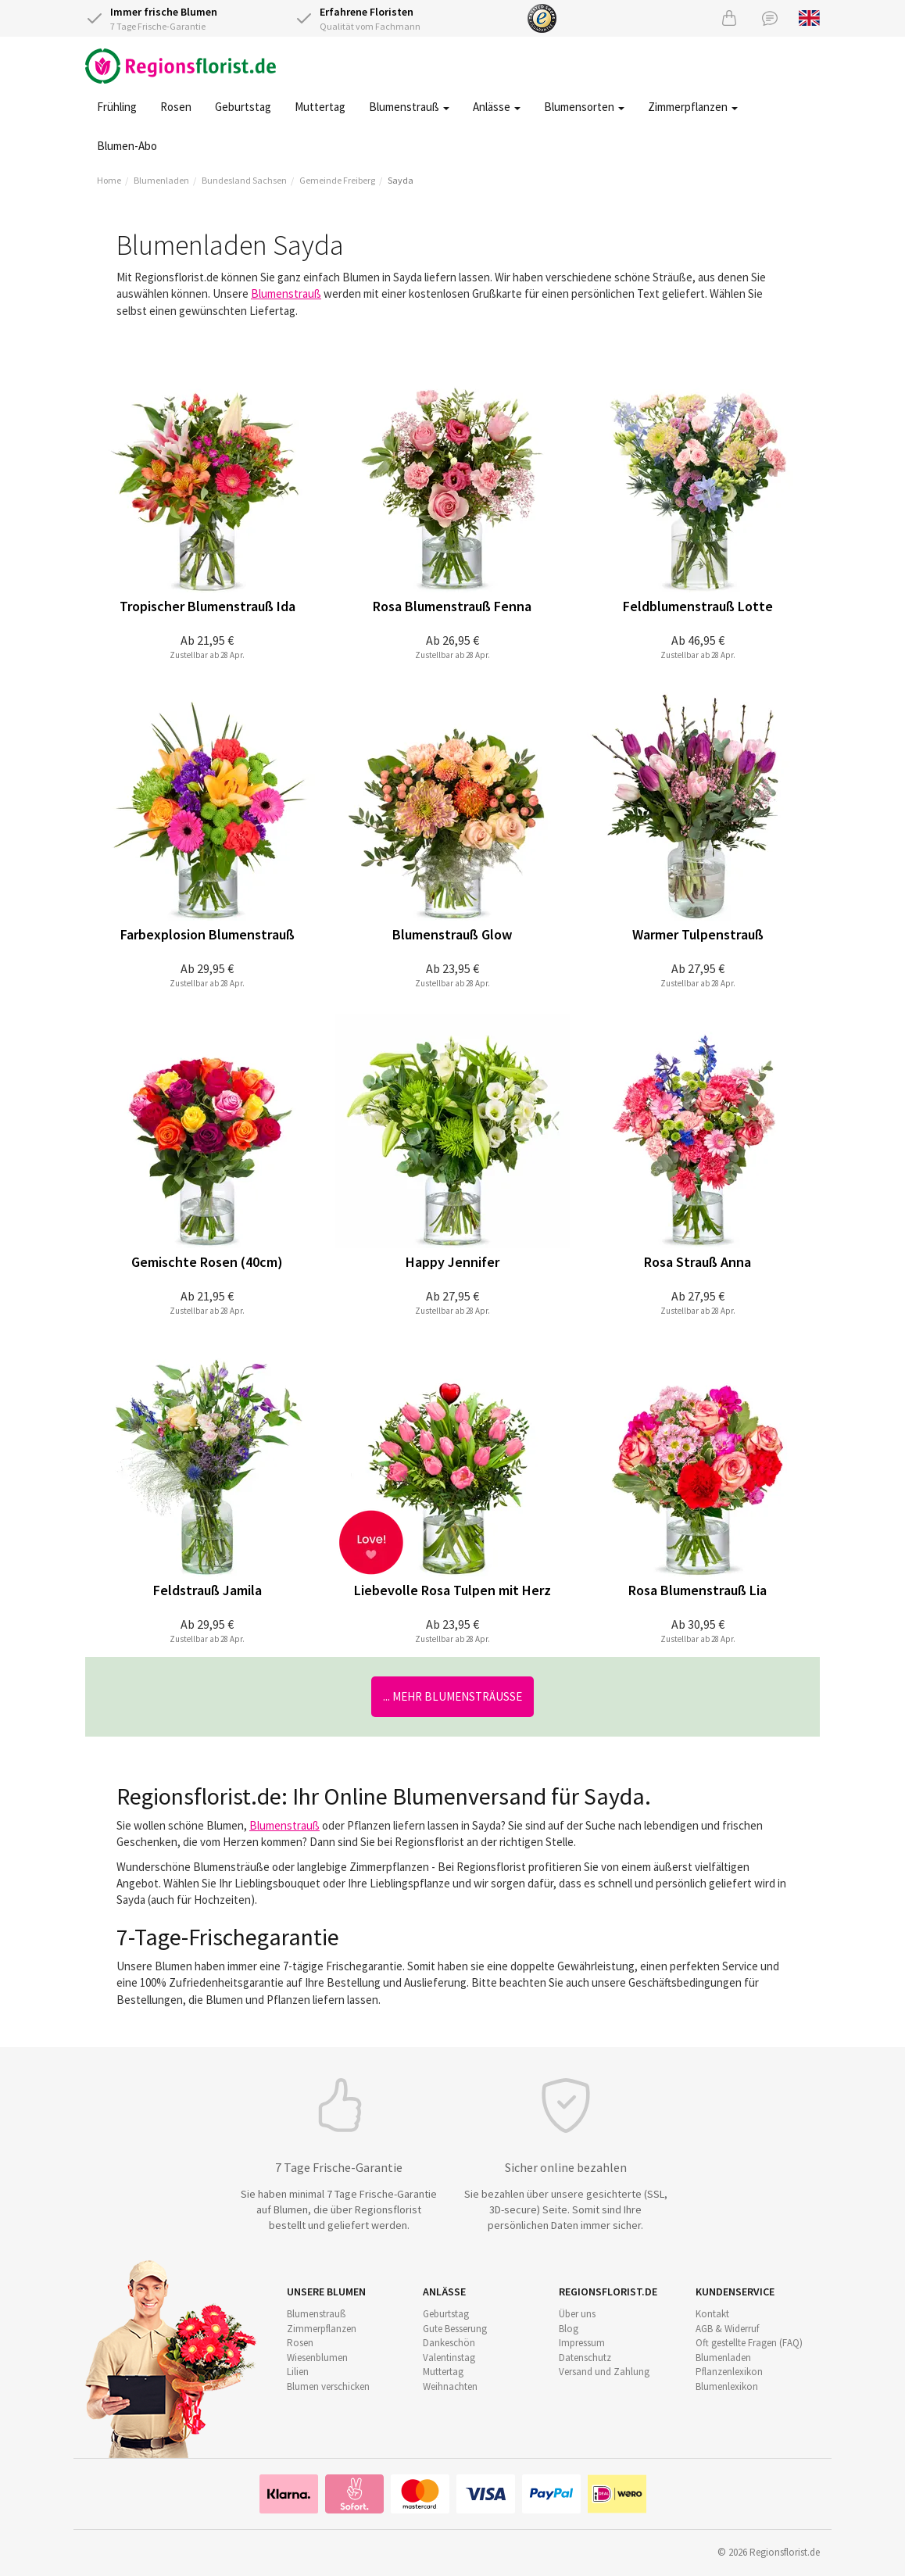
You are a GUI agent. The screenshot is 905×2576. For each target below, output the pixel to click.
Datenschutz (585, 2357)
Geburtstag (243, 106)
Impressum (582, 2342)
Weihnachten (450, 2386)
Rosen (175, 106)
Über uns (577, 2313)
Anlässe (496, 106)
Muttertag (320, 106)
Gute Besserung (455, 2328)
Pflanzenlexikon (729, 2371)
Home (109, 180)
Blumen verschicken (328, 2386)
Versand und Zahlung (604, 2371)
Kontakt (712, 2313)
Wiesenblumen (317, 2357)
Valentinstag (449, 2357)
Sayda (400, 180)
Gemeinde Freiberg (337, 180)
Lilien (298, 2371)
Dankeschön (449, 2342)
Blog (568, 2328)
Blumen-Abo (127, 145)
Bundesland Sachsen (244, 180)
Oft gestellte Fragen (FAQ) (749, 2342)
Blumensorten (584, 106)
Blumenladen (161, 180)
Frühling (117, 106)
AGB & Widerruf (727, 2328)
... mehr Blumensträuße (452, 1696)
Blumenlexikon (727, 2386)
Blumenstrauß (409, 106)
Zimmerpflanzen (693, 106)
